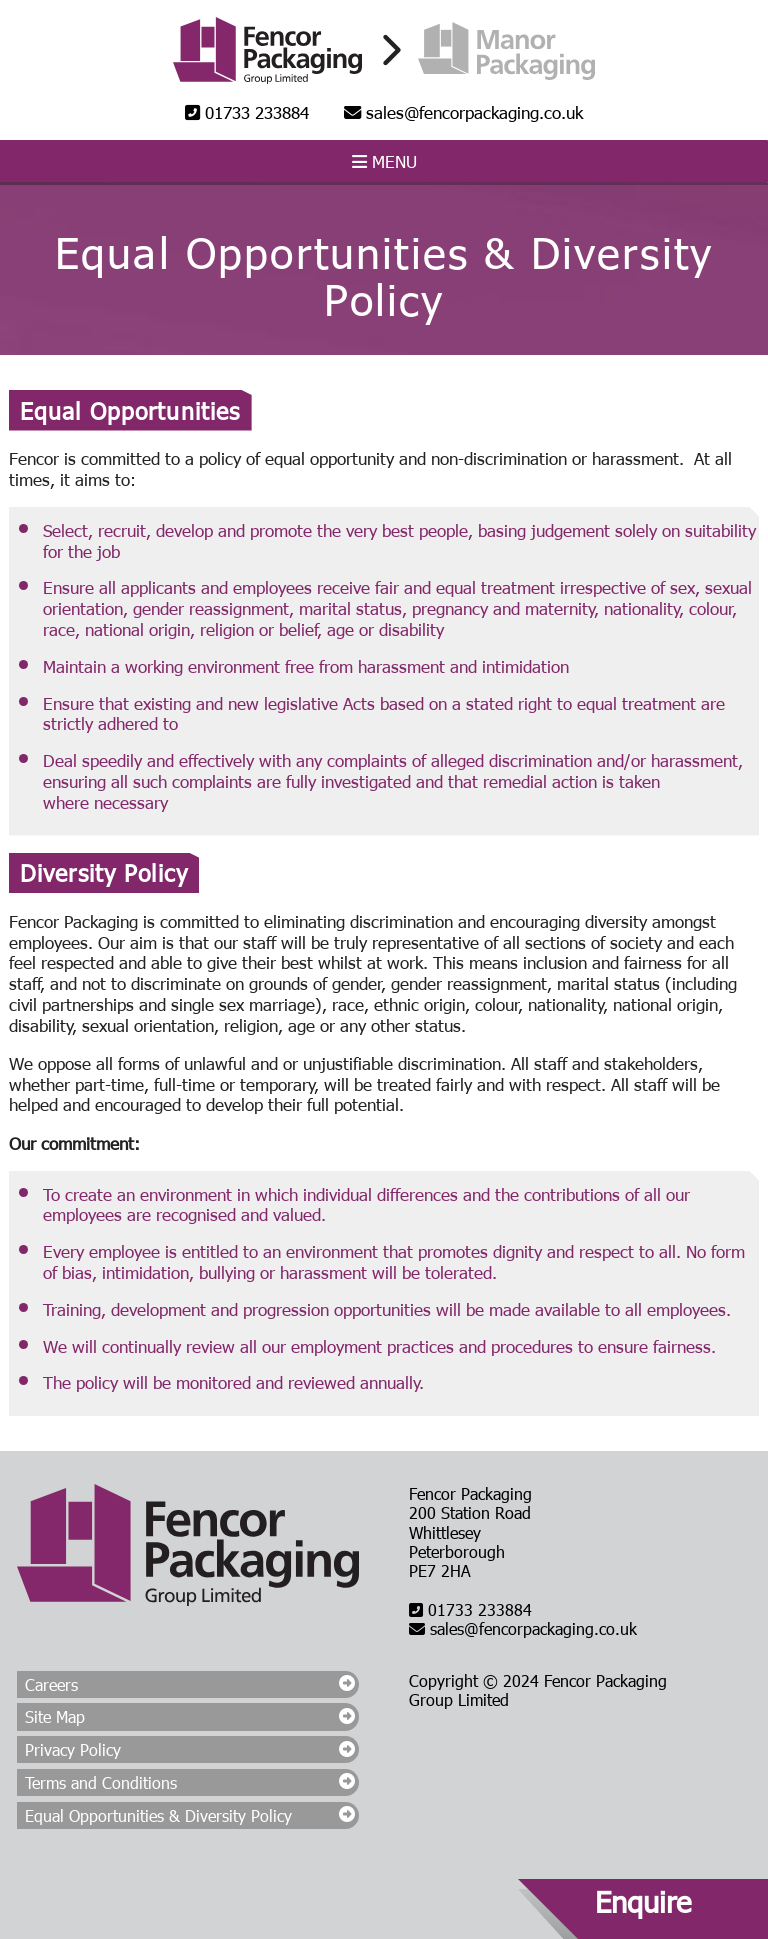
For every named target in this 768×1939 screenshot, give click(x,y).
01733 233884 (247, 112)
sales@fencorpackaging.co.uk (463, 112)
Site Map (55, 1716)
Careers (51, 1684)
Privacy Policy (73, 1749)
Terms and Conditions (101, 1782)
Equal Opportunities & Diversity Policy (158, 1815)
